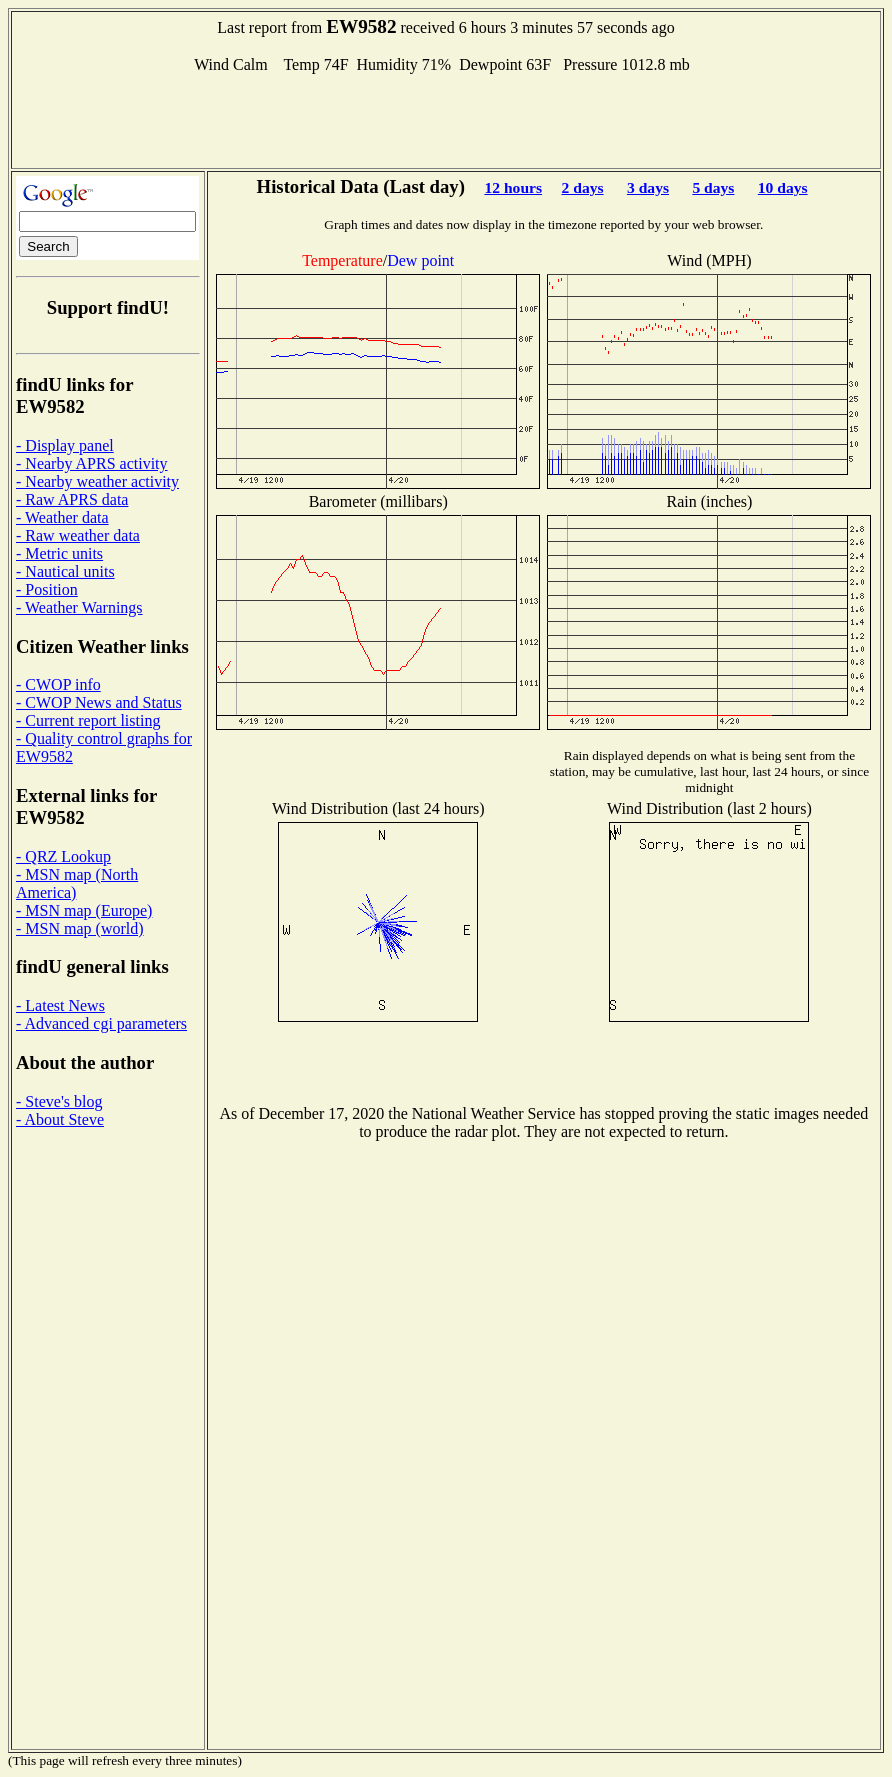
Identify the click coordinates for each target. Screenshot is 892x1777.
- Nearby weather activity (97, 481)
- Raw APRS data (72, 499)
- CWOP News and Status (99, 702)
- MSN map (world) (80, 928)
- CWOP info (58, 684)
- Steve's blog (59, 1101)
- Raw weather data (78, 535)
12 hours (513, 187)
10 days (783, 187)
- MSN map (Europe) (84, 910)
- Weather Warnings (79, 607)
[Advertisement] (446, 119)
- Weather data (62, 517)
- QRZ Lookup (63, 856)
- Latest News (60, 1005)
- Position (47, 589)
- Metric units (59, 553)
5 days (713, 187)
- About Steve (60, 1119)
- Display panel (65, 445)
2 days (583, 187)
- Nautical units (65, 571)
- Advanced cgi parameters (101, 1023)
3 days (648, 187)
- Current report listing (88, 720)
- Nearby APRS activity (92, 463)
